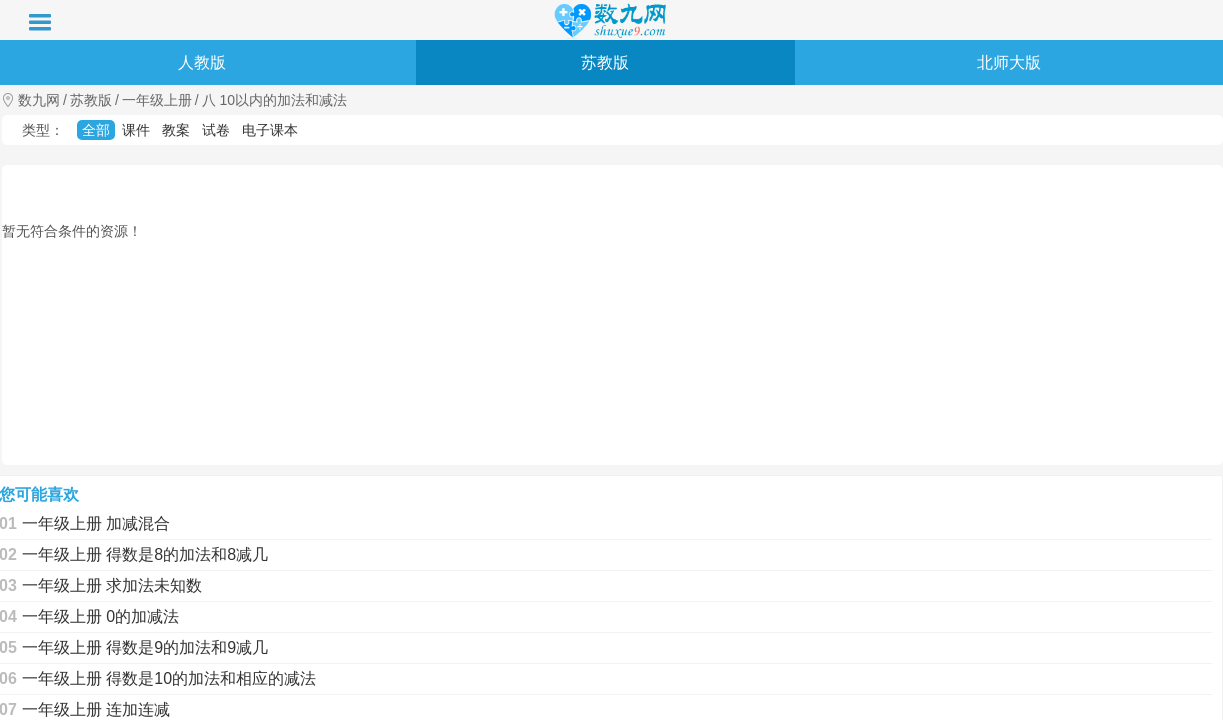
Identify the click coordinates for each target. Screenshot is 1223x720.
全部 (96, 130)
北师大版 (1009, 62)
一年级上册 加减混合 (96, 523)
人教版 (202, 62)
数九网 (39, 100)
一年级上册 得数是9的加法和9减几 (145, 647)
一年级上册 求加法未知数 (112, 585)
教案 (176, 130)
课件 (136, 130)
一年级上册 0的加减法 (100, 616)
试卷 (216, 130)
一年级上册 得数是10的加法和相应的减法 (169, 678)
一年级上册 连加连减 (96, 709)
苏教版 (605, 62)
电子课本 (270, 130)
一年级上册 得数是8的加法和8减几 (145, 554)
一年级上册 (157, 100)
